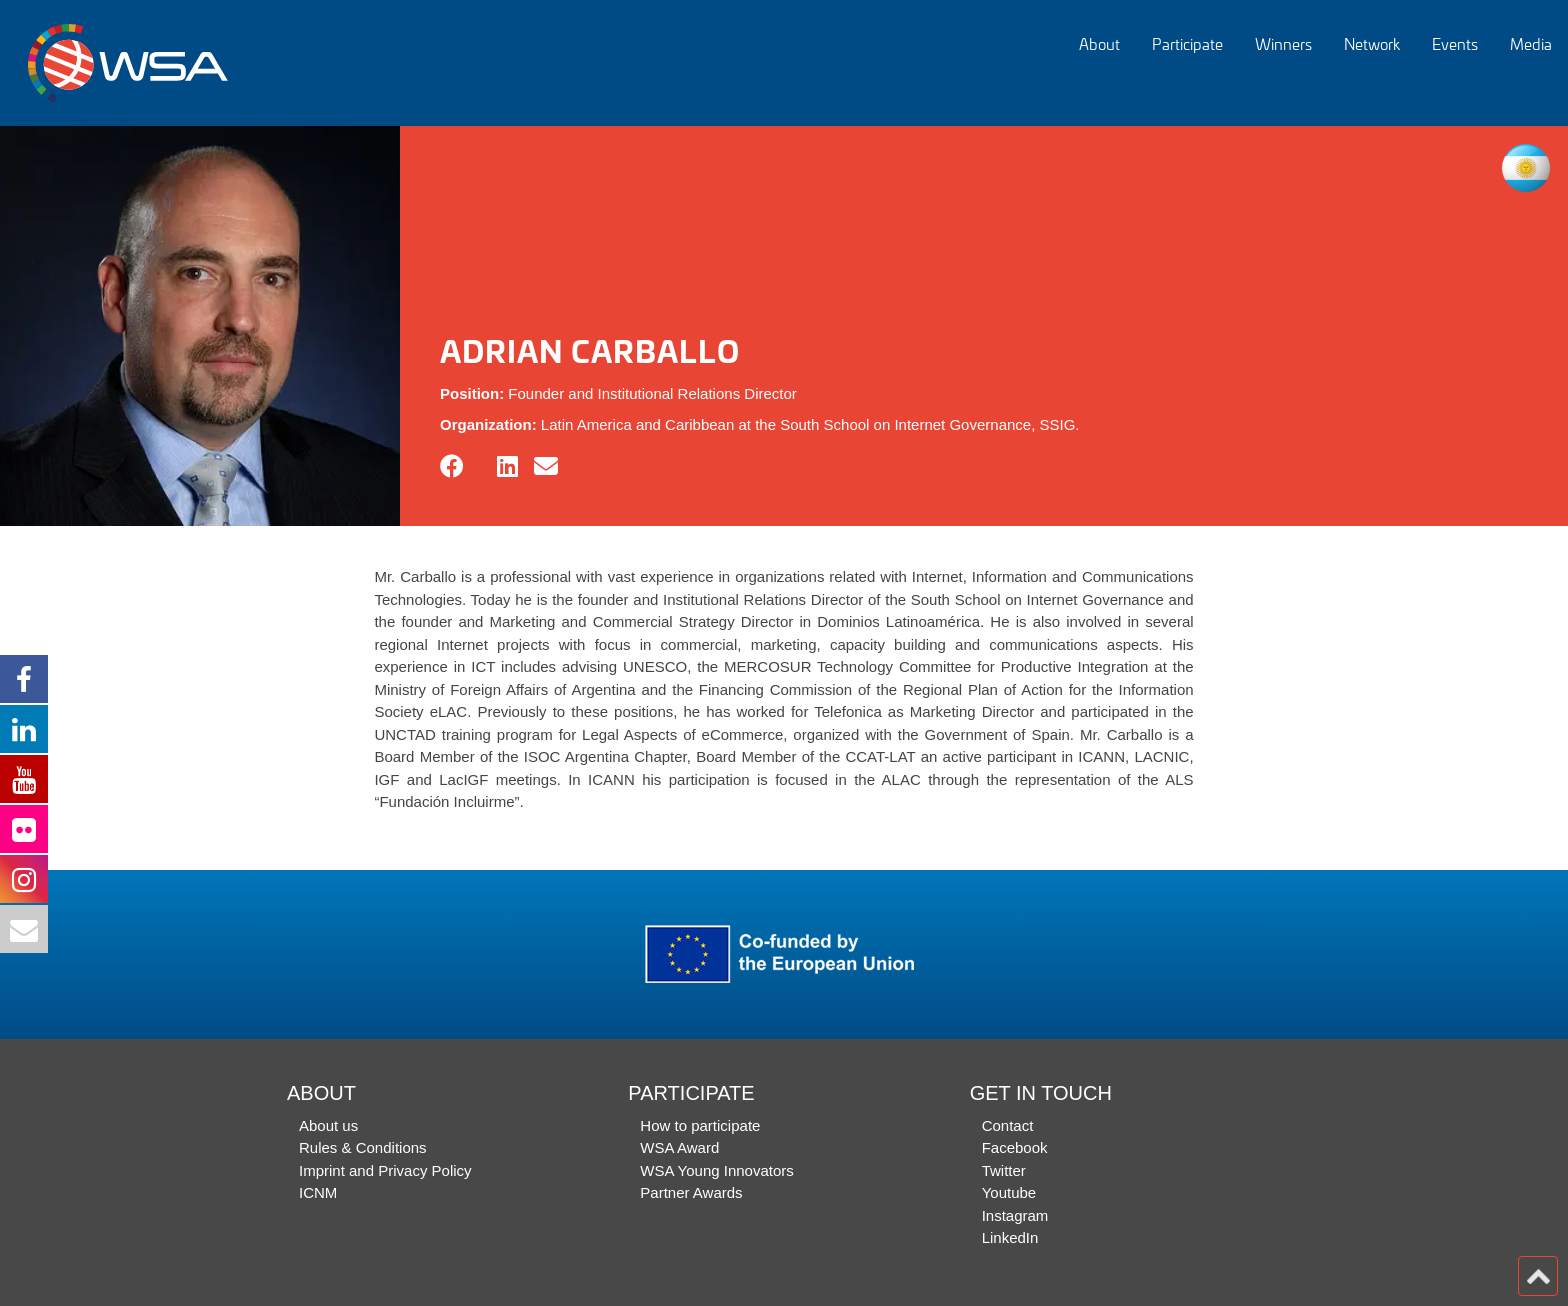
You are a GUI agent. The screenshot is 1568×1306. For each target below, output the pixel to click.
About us (328, 1125)
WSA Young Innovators (716, 1170)
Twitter (1004, 1170)
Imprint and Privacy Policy (385, 1170)
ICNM (318, 1192)
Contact (1008, 1125)
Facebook (1015, 1147)
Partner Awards (691, 1192)
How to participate (700, 1125)
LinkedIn (1010, 1237)
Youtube (1009, 1192)
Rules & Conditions (363, 1147)
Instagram (1015, 1215)
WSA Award (679, 1147)
